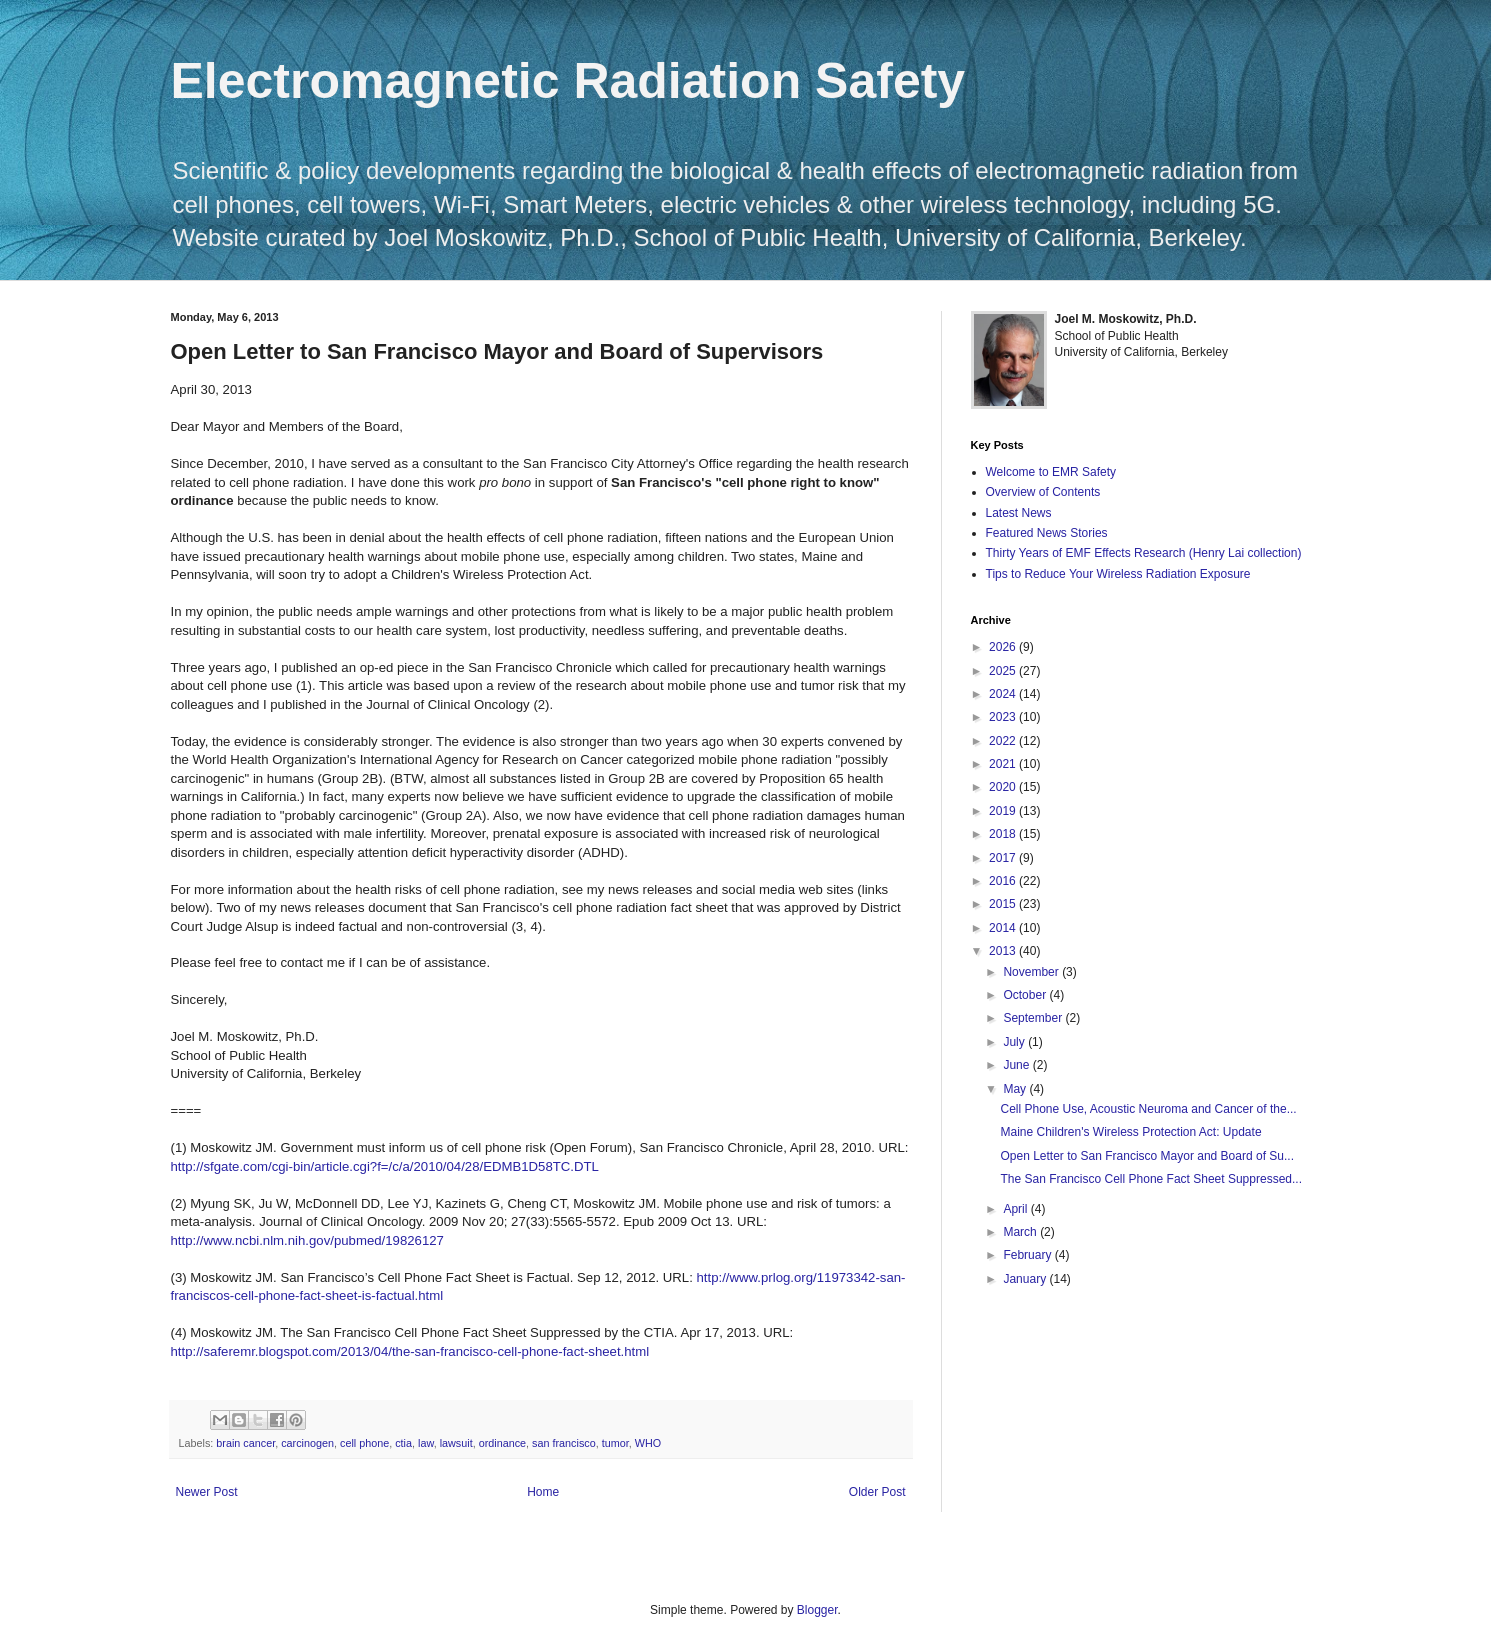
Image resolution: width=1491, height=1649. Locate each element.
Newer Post (207, 1492)
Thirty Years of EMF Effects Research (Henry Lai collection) (1144, 553)
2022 (1004, 741)
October (1026, 995)
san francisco (564, 1443)
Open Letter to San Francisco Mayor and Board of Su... (1147, 1156)
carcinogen (307, 1443)
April (1016, 1209)
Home (543, 1492)
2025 (1004, 671)
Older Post (877, 1492)
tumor (615, 1443)
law (426, 1443)
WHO (648, 1443)
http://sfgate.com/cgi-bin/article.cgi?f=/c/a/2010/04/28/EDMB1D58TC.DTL (385, 1166)
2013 (1004, 951)
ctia (403, 1443)
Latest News (1019, 513)
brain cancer (245, 1443)
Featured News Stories (1047, 533)
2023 (1004, 717)
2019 (1004, 811)
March (1021, 1232)
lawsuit (456, 1443)
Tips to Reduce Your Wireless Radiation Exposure (1118, 574)
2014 (1004, 928)
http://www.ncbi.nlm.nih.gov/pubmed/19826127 (307, 1240)
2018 (1004, 834)
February (1028, 1255)
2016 (1004, 881)
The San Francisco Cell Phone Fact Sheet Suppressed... (1151, 1179)
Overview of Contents (1043, 492)
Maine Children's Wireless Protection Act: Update (1130, 1132)
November (1032, 972)
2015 (1004, 904)
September (1034, 1018)
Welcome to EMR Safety (1051, 472)
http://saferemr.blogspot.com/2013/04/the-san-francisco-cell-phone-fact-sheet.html (410, 1351)
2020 (1004, 787)
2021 (1004, 764)
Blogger (817, 1610)
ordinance (502, 1443)
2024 (1004, 694)
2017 (1004, 858)
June (1017, 1065)
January (1026, 1279)
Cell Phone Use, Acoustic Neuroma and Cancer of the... (1148, 1109)
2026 (1004, 647)
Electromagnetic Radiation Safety (568, 81)
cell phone (364, 1443)
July (1015, 1042)
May (1016, 1089)
